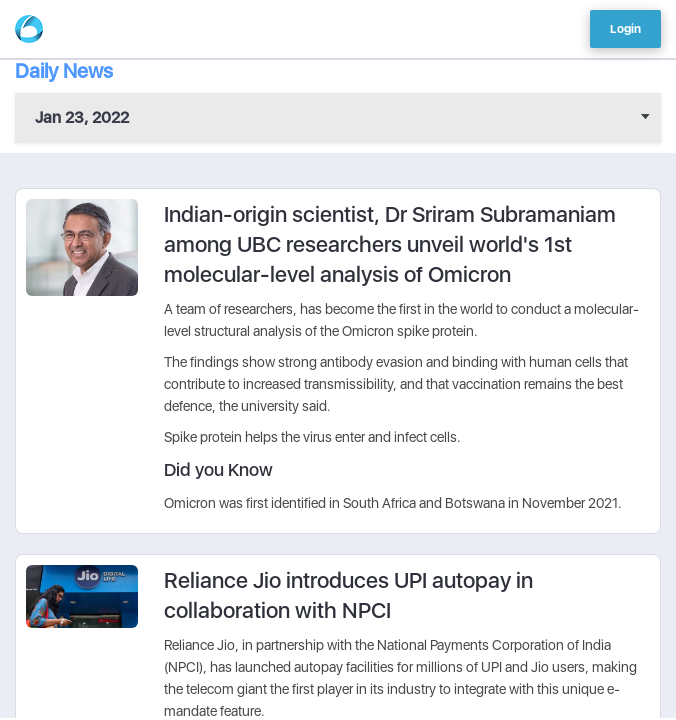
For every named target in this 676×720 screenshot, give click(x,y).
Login (625, 29)
